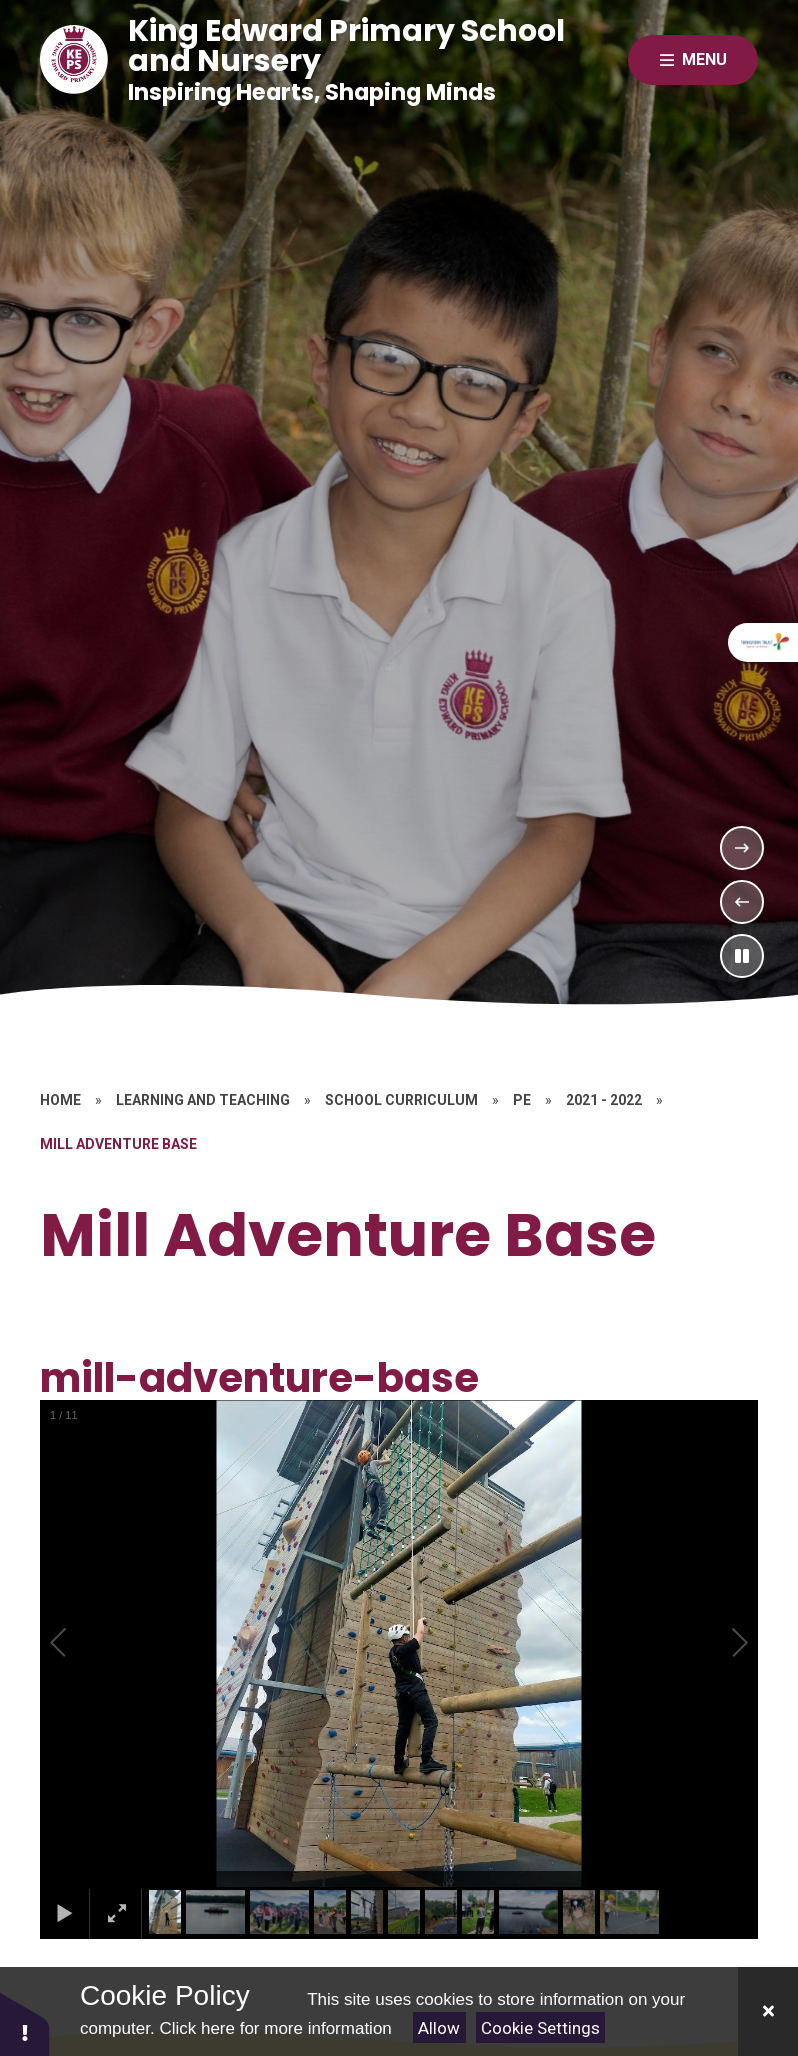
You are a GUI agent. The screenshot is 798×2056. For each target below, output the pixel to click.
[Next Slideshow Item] (742, 848)
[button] (81, 1643)
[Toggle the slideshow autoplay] (742, 956)
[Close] (768, 2011)
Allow (439, 2028)
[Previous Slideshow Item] (742, 902)
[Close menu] (693, 60)
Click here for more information (275, 2028)
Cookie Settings (540, 2028)
